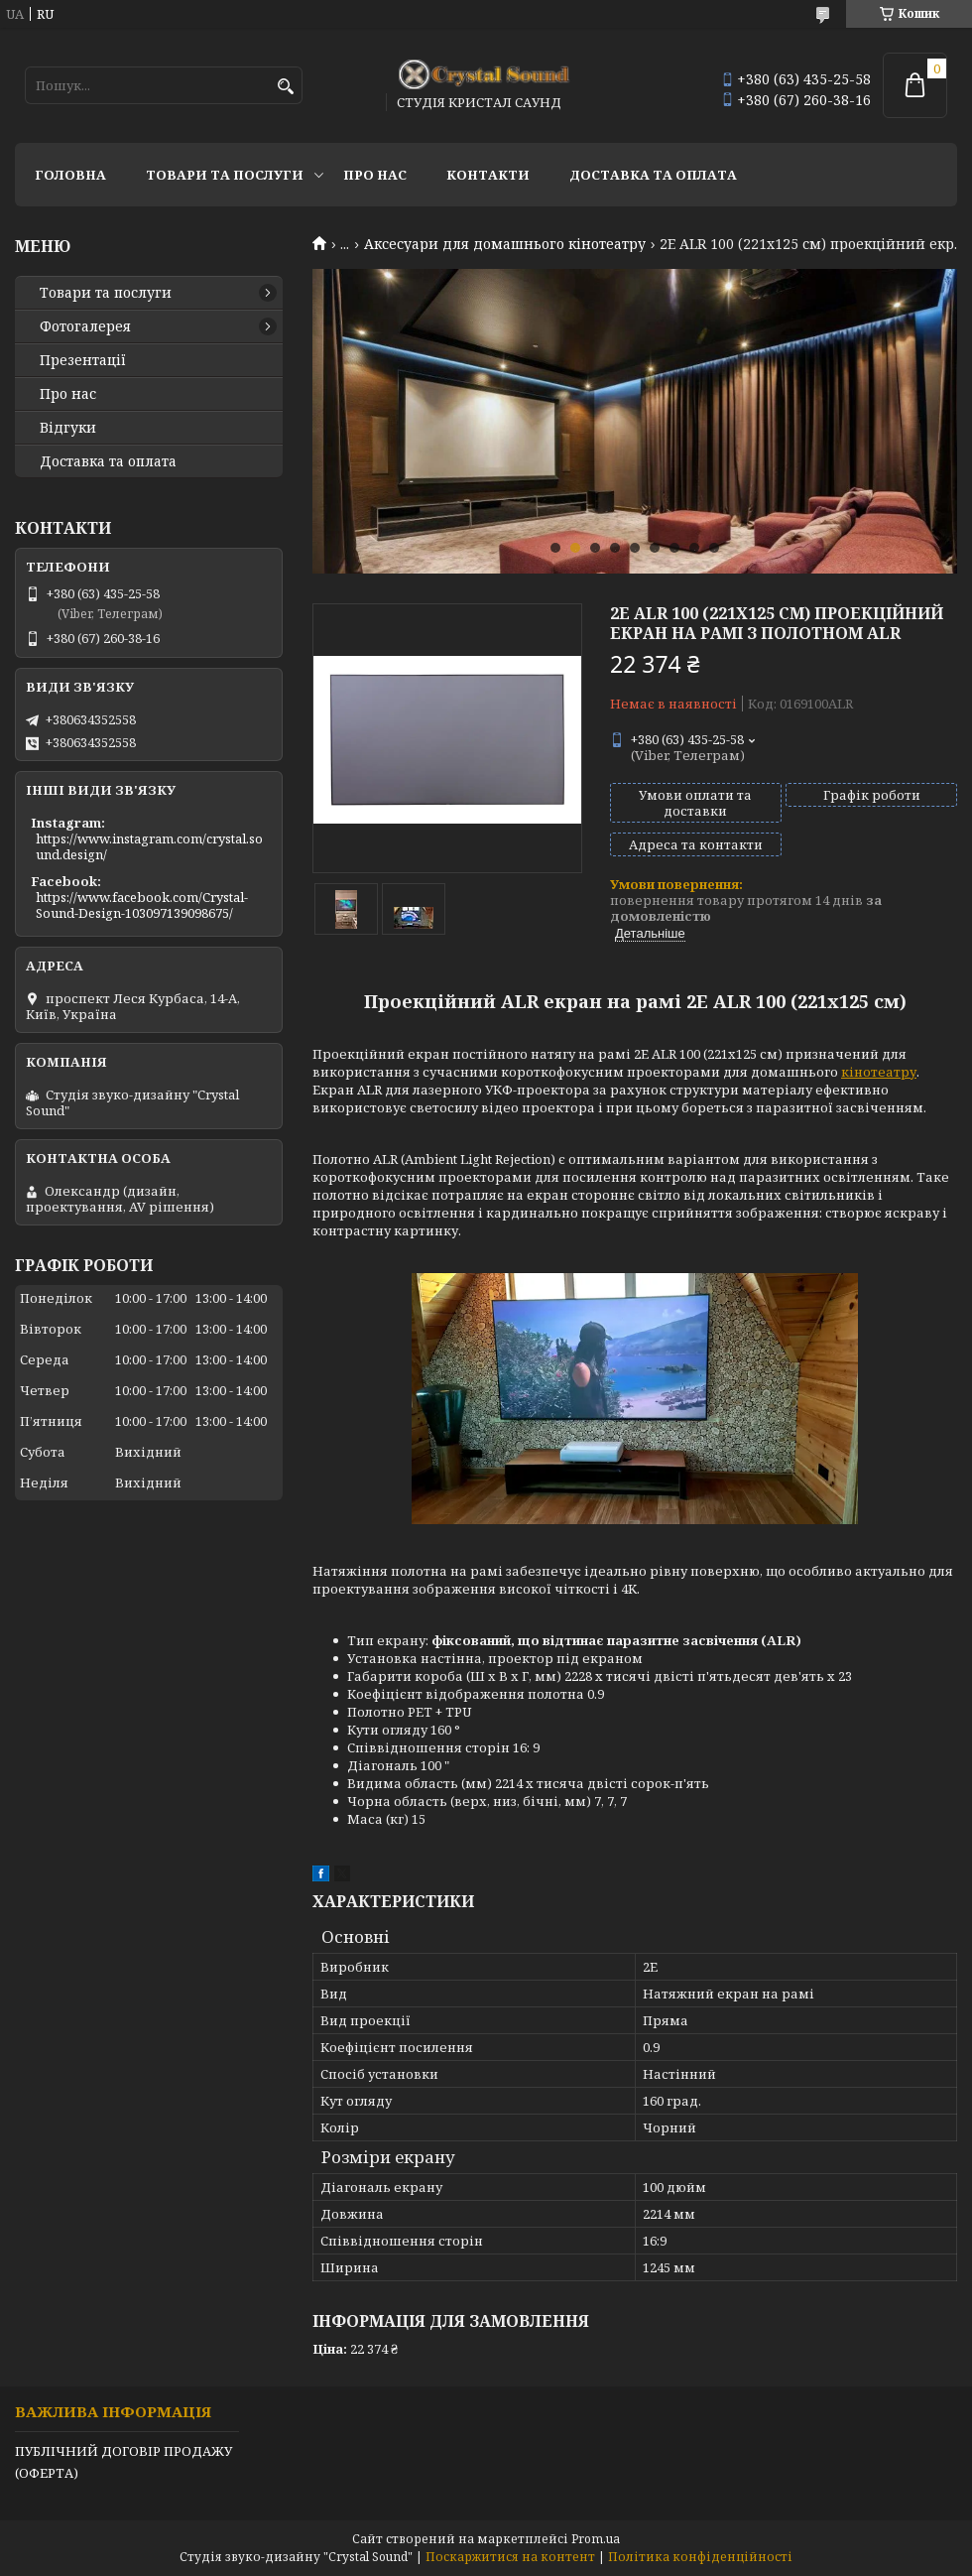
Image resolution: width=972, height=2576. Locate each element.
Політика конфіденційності (700, 2556)
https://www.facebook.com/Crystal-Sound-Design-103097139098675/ (142, 905)
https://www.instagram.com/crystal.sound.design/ (149, 846)
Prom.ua (595, 2538)
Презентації (83, 360)
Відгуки (68, 428)
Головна (70, 175)
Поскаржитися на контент (510, 2556)
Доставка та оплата (653, 175)
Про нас (375, 175)
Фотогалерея (85, 326)
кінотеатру (878, 1072)
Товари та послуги (225, 175)
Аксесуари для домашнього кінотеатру (505, 244)
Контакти (488, 175)
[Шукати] (285, 86)
